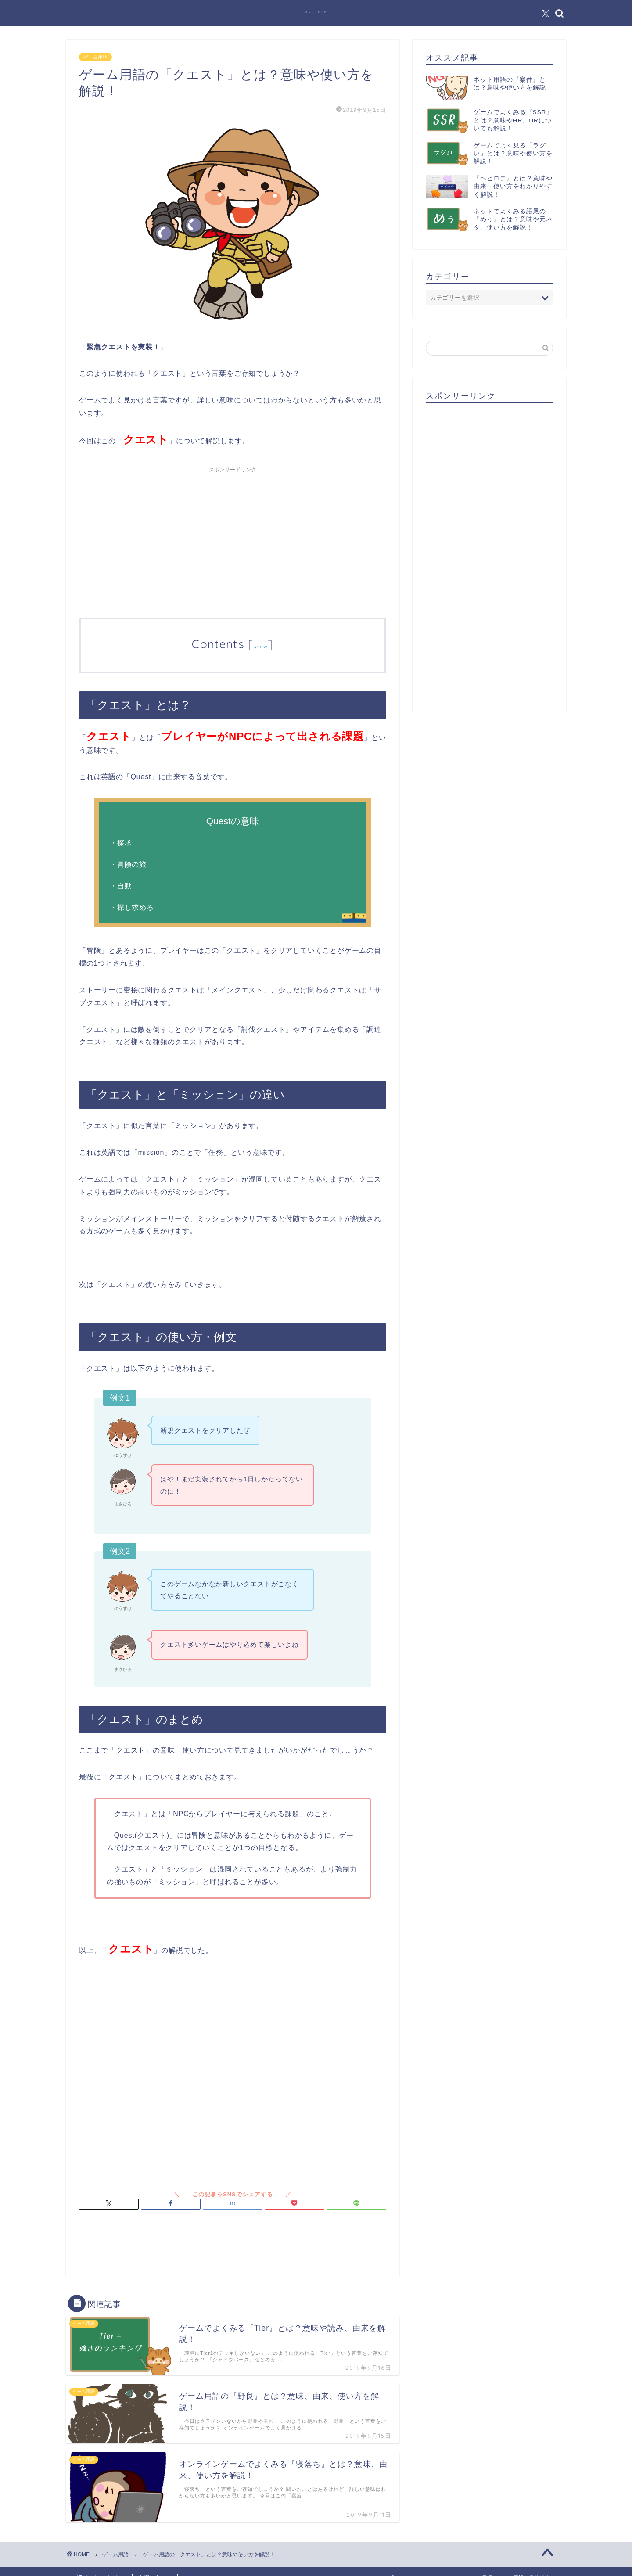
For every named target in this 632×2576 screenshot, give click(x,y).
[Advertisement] (232, 538)
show (260, 646)
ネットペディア (316, 12)
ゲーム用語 (95, 57)
